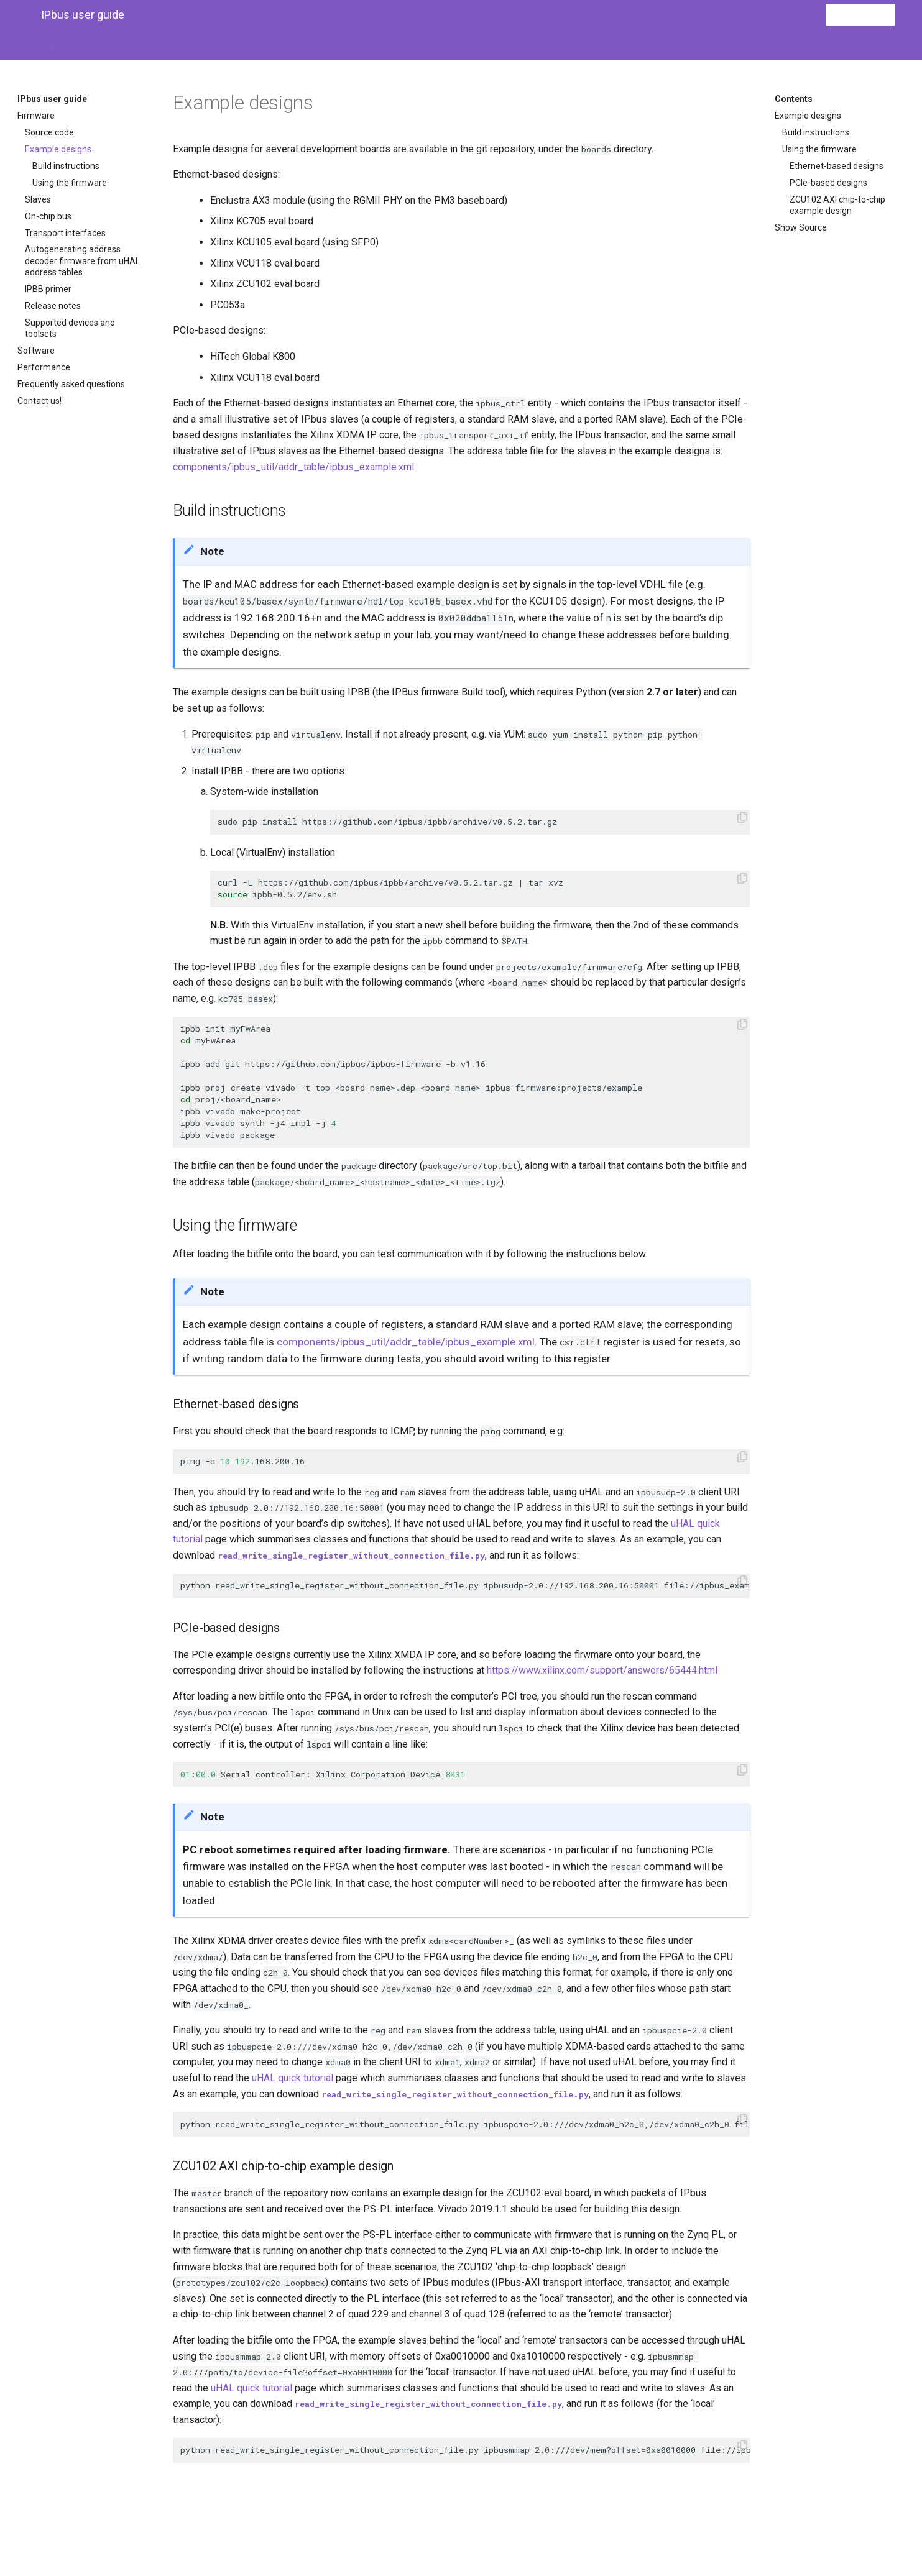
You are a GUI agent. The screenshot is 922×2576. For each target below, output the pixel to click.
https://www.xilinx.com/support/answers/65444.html (602, 1670)
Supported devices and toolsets (70, 328)
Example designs (58, 149)
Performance (43, 367)
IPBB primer (48, 289)
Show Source (801, 227)
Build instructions (65, 166)
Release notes (53, 306)
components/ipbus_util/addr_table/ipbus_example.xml (293, 467)
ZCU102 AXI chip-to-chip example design (837, 205)
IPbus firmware (105, 45)
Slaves (38, 199)
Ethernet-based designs (836, 166)
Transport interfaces (65, 233)
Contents (794, 99)
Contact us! (39, 401)
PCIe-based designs (828, 183)
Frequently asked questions (71, 384)
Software (36, 350)
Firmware (36, 116)
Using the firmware (69, 183)
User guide (38, 45)
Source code (49, 132)
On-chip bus (48, 216)
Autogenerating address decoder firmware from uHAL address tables (82, 260)
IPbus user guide (52, 99)
